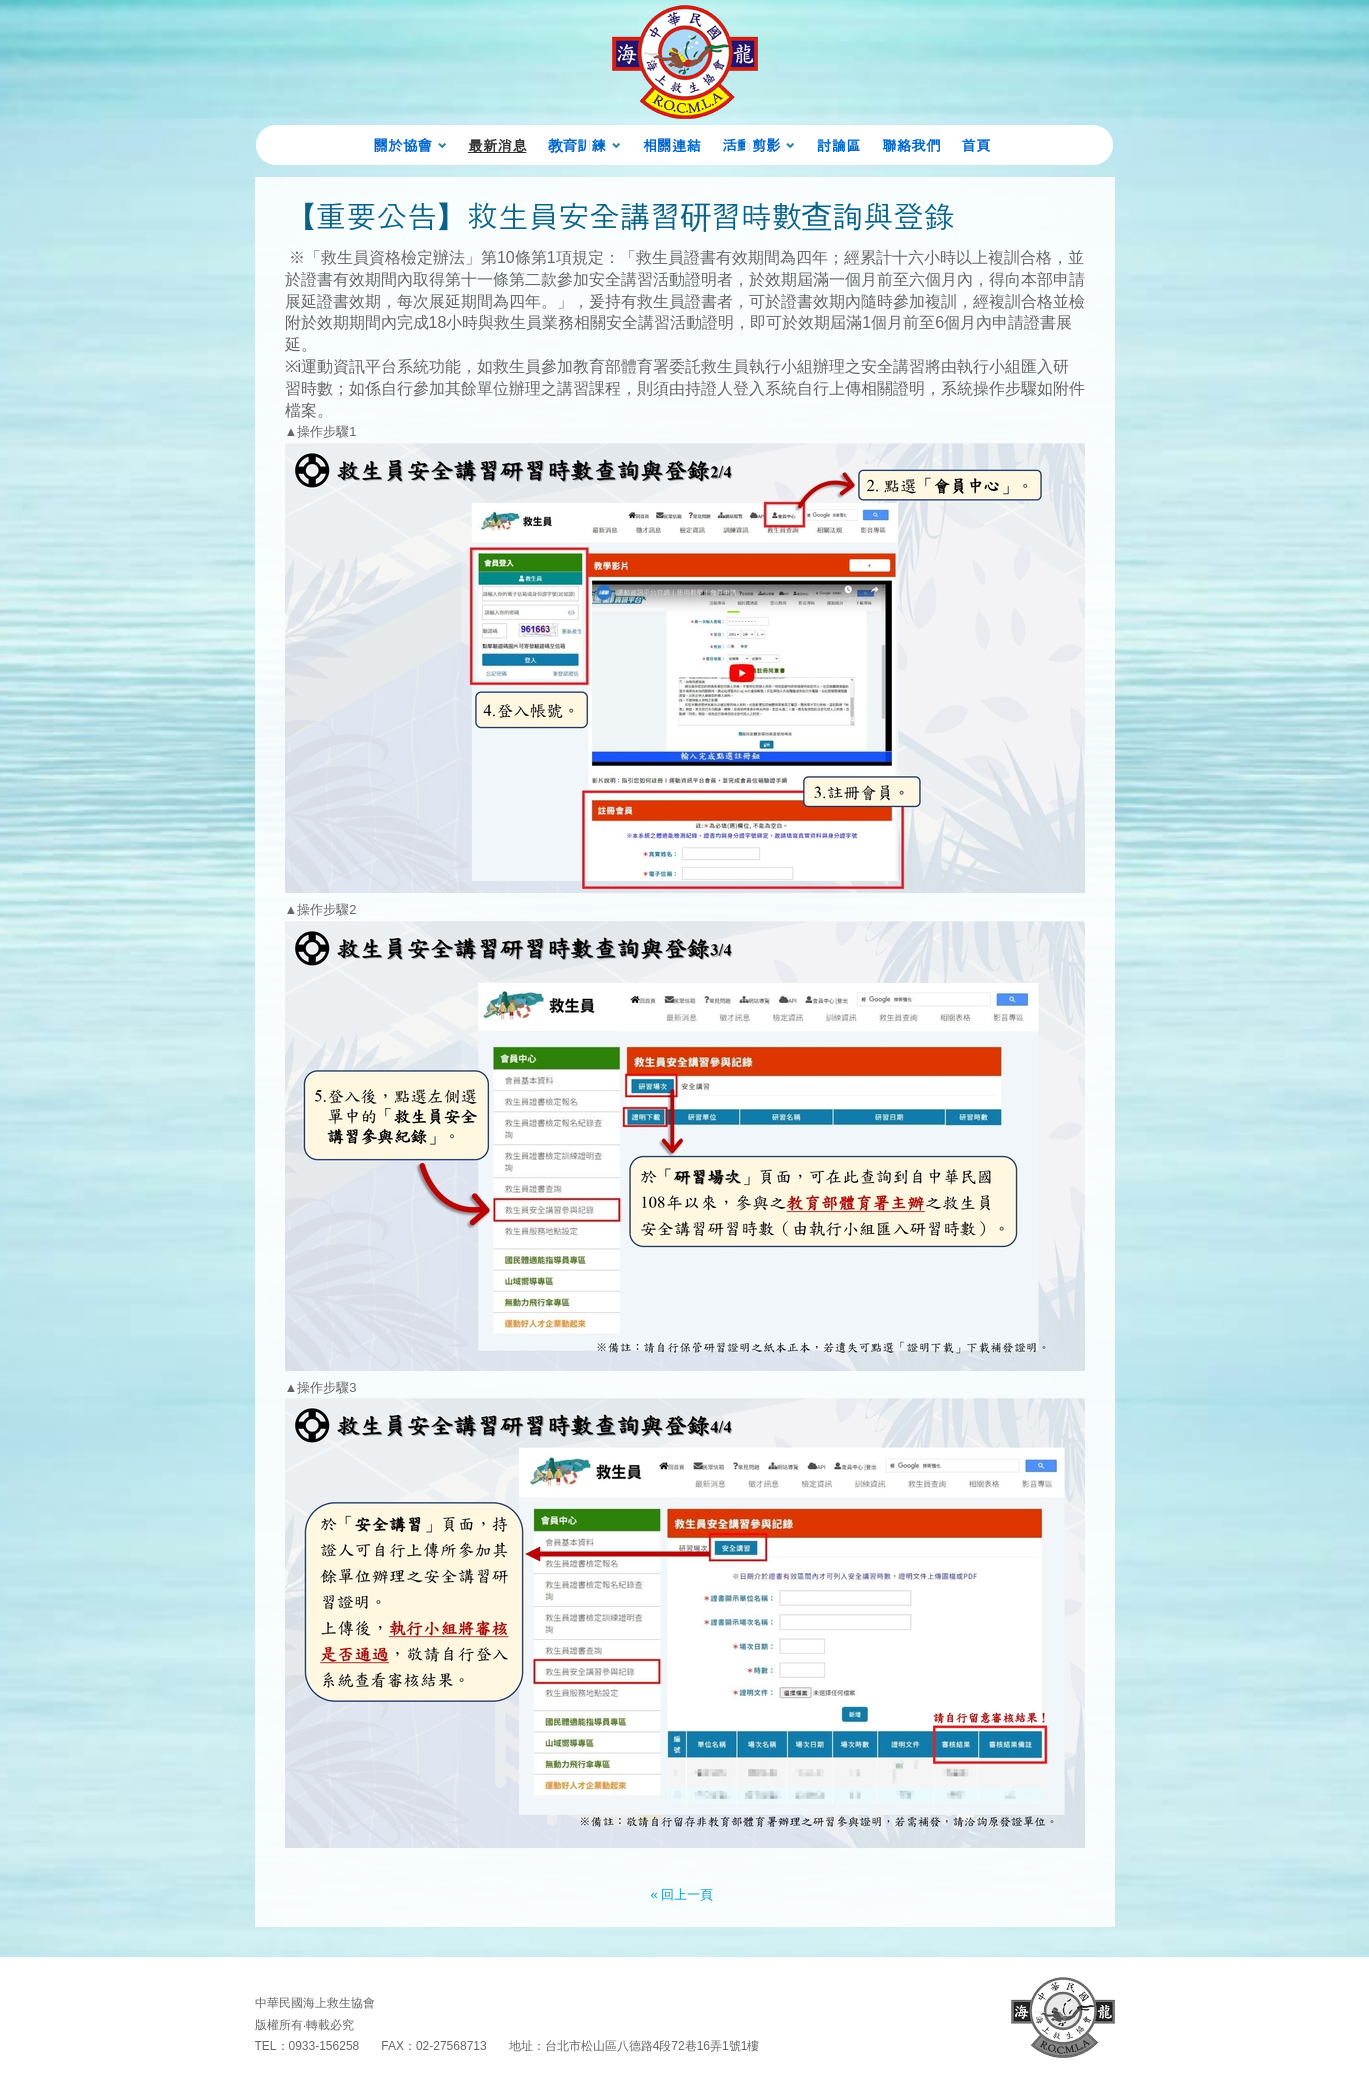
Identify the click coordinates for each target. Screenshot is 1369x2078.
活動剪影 (751, 144)
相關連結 (671, 144)
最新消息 (497, 144)
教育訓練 (577, 144)
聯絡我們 (911, 144)
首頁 (975, 144)
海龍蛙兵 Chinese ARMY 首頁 (685, 62)
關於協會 (402, 144)
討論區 (839, 144)
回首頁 (1063, 2017)
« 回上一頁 (682, 1894)
